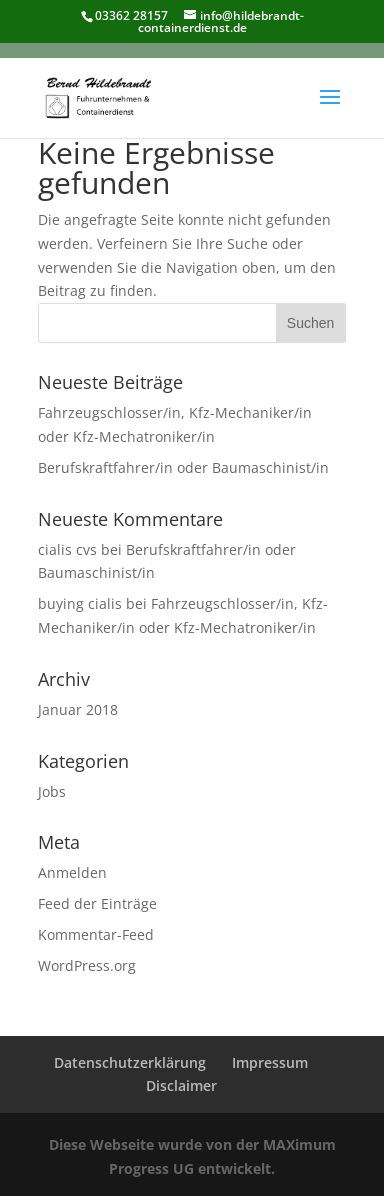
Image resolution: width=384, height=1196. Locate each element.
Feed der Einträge (97, 903)
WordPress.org (87, 965)
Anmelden (72, 872)
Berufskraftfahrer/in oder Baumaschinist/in (183, 467)
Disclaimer (181, 1085)
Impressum (270, 1062)
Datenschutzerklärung (130, 1062)
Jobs (52, 791)
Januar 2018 (78, 709)
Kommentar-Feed (96, 934)
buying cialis (80, 603)
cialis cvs (67, 549)
